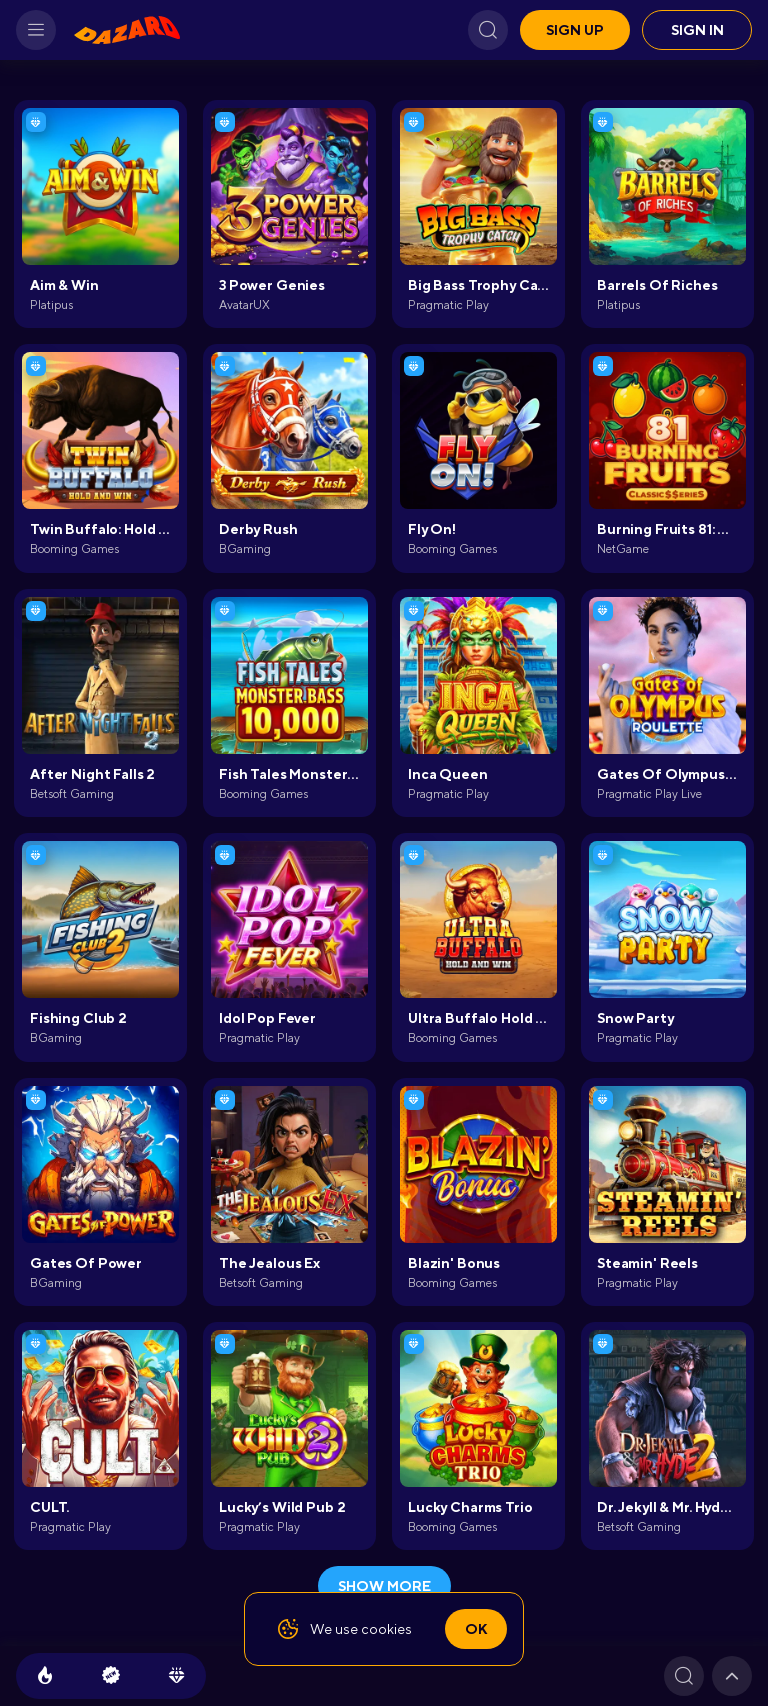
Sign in (697, 30)
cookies (386, 1629)
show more (384, 1586)
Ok (476, 1629)
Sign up (575, 30)
